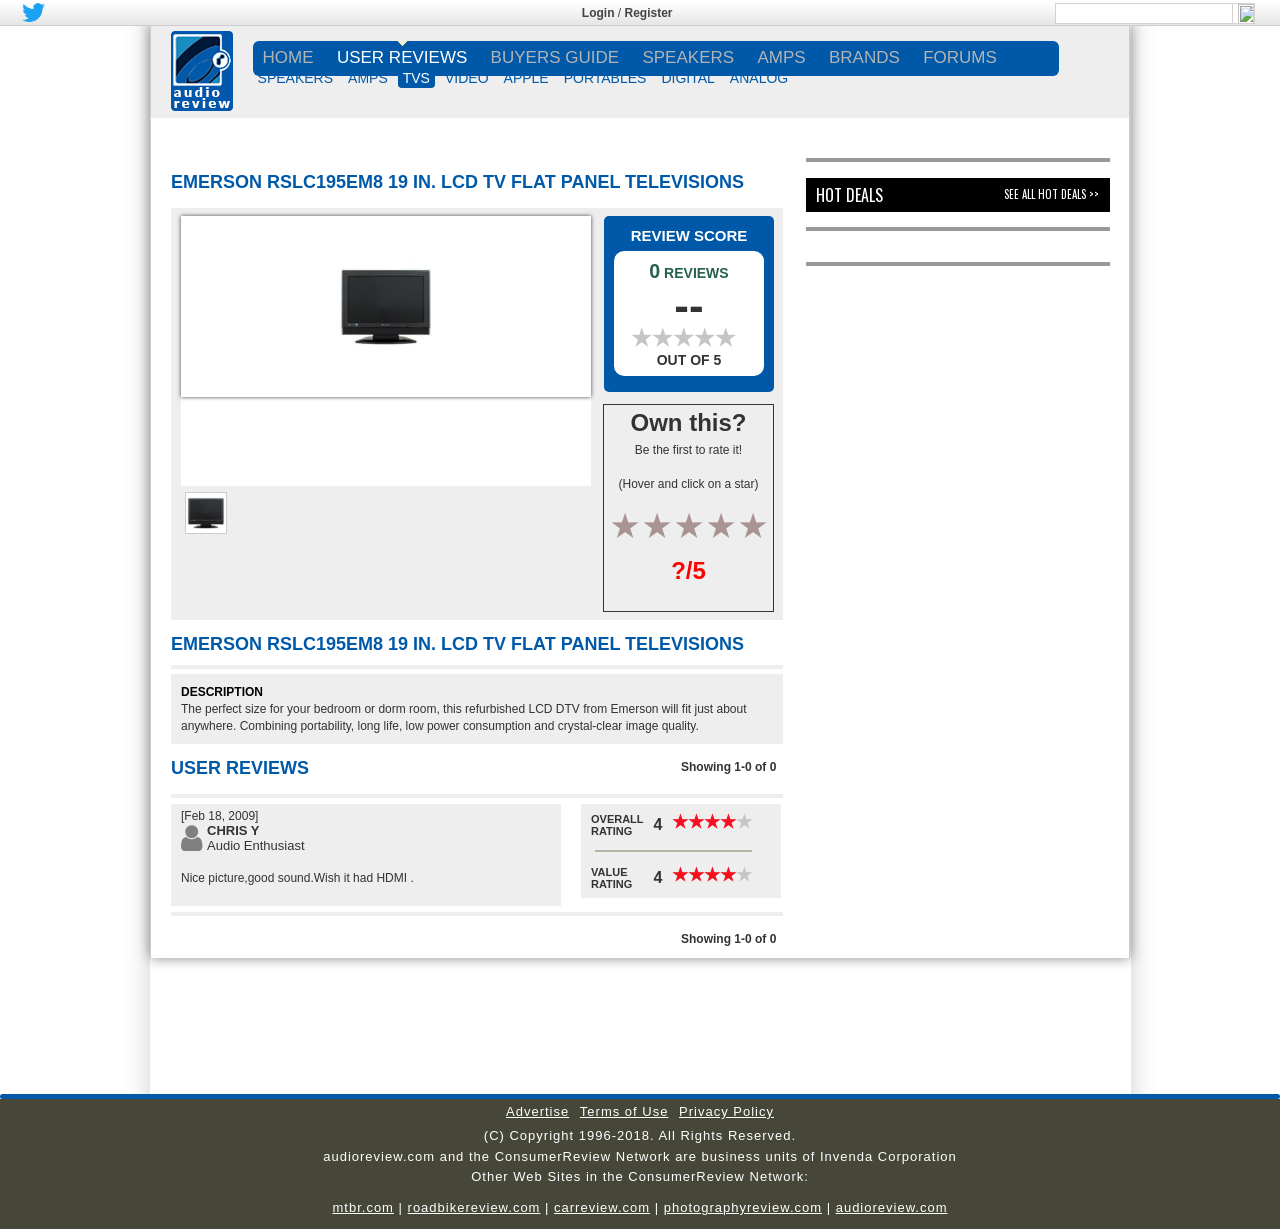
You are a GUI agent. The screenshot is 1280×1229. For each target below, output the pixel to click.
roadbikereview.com (474, 1207)
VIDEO (467, 78)
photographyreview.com (743, 1207)
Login (598, 13)
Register (649, 13)
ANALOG (759, 78)
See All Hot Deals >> (1051, 194)
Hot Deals (849, 195)
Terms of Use (624, 1111)
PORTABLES (605, 78)
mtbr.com (362, 1207)
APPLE (526, 78)
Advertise (537, 1111)
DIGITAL (687, 78)
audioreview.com (892, 1207)
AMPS (368, 78)
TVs (416, 78)
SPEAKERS (295, 78)
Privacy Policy (726, 1111)
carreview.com (602, 1207)
